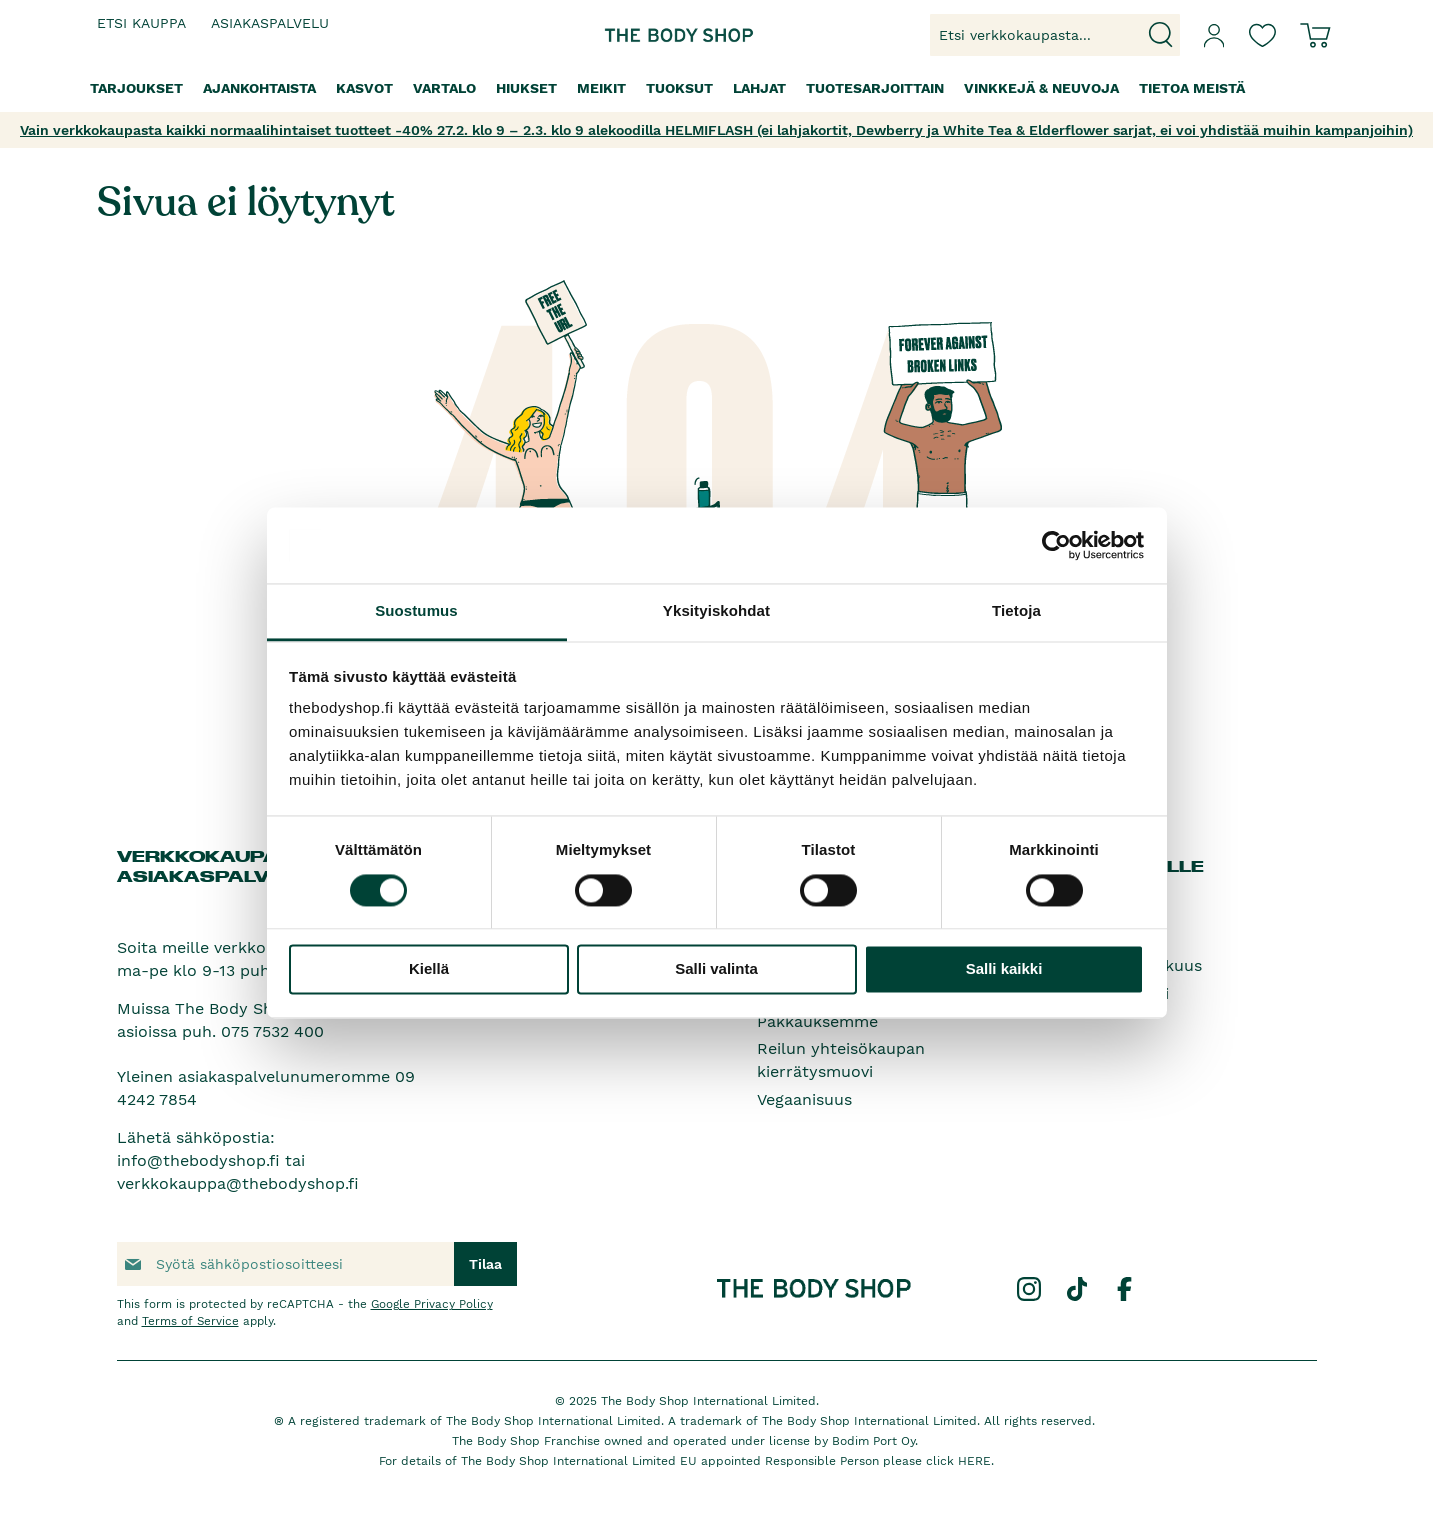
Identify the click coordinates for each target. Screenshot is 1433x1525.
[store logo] (654, 35)
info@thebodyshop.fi (198, 1160)
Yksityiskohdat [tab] (716, 611)
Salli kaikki (1004, 969)
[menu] (717, 88)
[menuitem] (136, 88)
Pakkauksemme (817, 1021)
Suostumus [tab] (416, 611)
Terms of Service (190, 1321)
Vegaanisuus (804, 1099)
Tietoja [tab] (1016, 611)
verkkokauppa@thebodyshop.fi (238, 1183)
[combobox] (1055, 35)
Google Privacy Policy (432, 1304)
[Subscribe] (485, 1264)
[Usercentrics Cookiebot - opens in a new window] (1056, 545)
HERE (974, 1461)
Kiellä (429, 969)
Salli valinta (716, 969)
